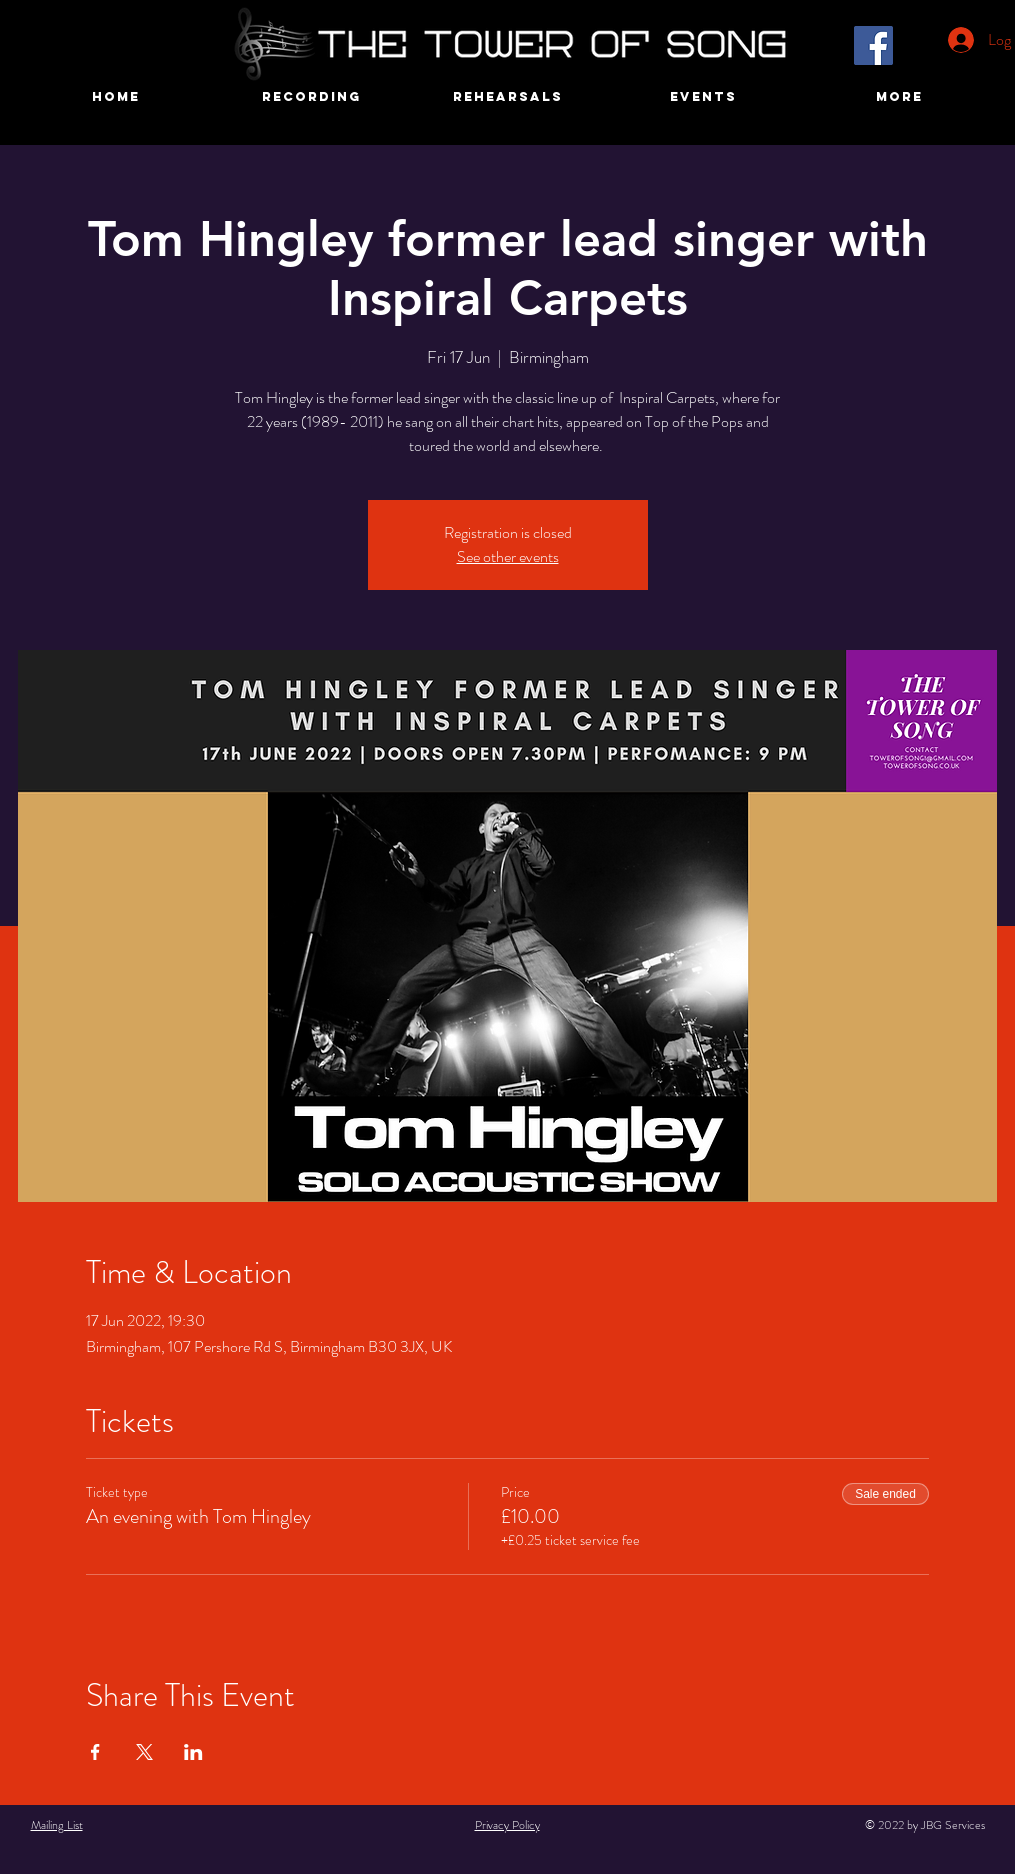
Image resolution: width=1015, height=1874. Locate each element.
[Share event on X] (144, 1752)
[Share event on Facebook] (95, 1752)
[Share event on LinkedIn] (193, 1752)
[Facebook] (873, 45)
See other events (508, 556)
